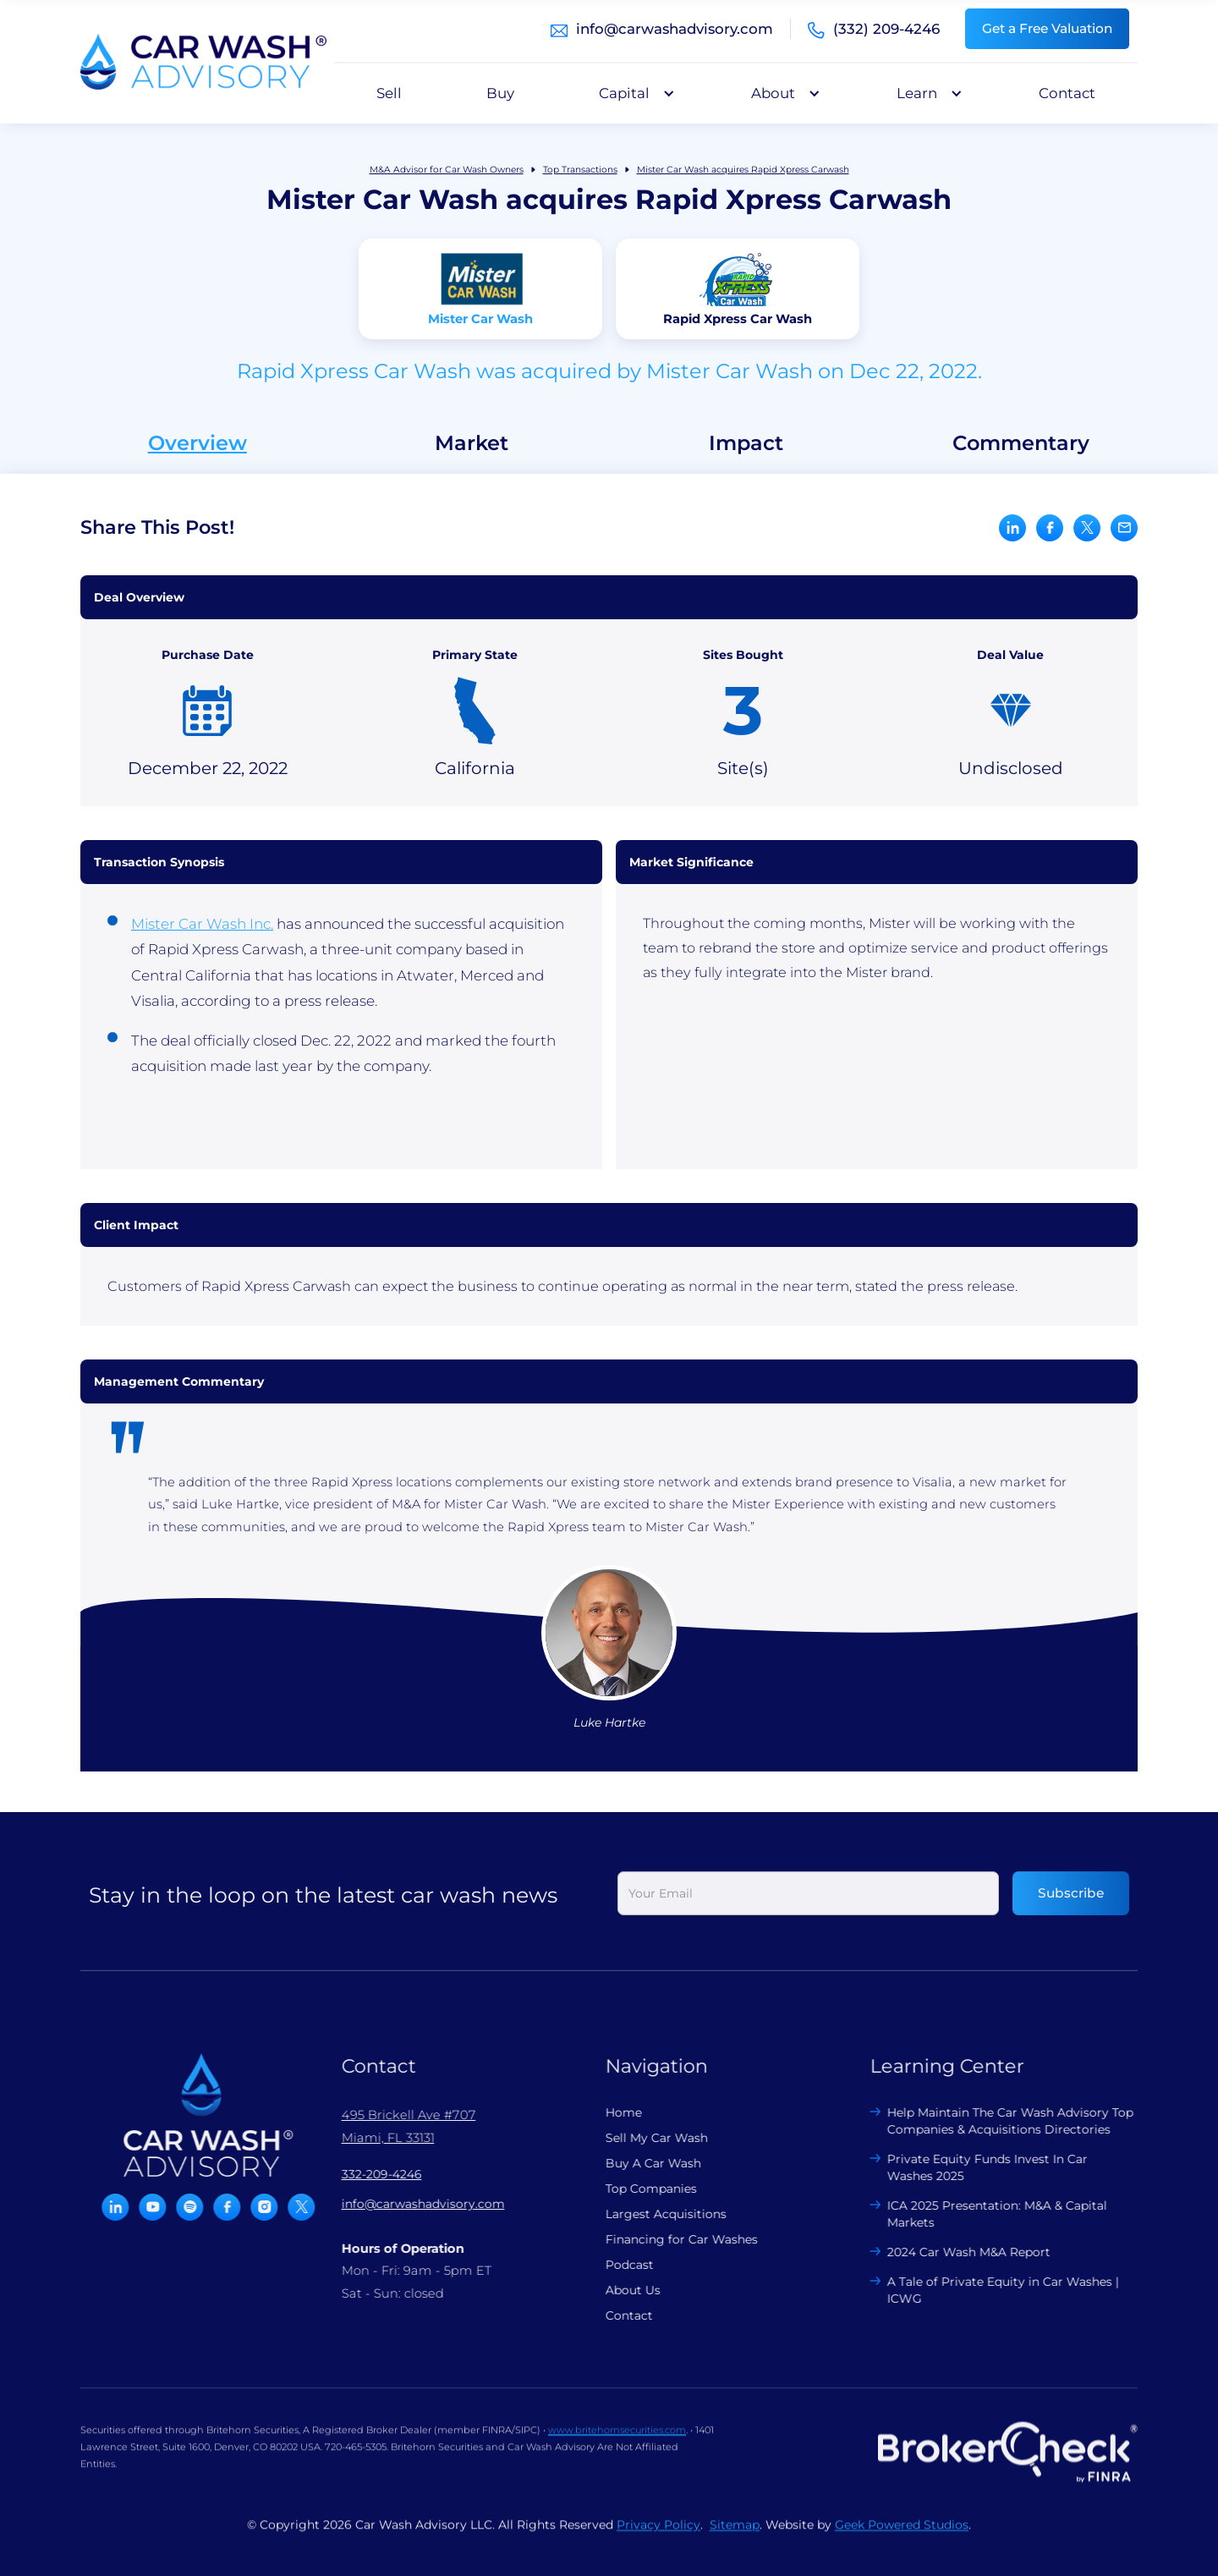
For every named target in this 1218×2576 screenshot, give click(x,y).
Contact (1067, 93)
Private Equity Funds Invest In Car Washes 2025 (977, 2167)
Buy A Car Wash (643, 2163)
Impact (746, 443)
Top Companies (641, 2188)
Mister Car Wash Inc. (202, 923)
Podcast (619, 2264)
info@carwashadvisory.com (674, 28)
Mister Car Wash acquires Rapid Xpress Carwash (743, 169)
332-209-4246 (371, 2174)
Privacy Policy (658, 2534)
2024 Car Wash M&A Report (958, 2252)
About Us (622, 2290)
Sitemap (735, 2534)
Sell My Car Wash (646, 2137)
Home (613, 2112)
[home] (203, 62)
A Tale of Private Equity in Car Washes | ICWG (993, 2290)
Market (471, 443)
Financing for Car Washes (671, 2239)
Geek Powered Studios (901, 2534)
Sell (389, 93)
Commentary (1020, 443)
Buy (500, 93)
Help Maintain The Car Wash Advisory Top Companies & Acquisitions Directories (1000, 2121)
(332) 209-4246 (886, 28)
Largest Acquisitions (655, 2214)
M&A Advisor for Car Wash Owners (447, 169)
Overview (197, 443)
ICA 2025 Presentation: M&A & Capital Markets (987, 2214)
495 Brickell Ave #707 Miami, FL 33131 (398, 2126)
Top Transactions (580, 169)
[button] (632, 93)
